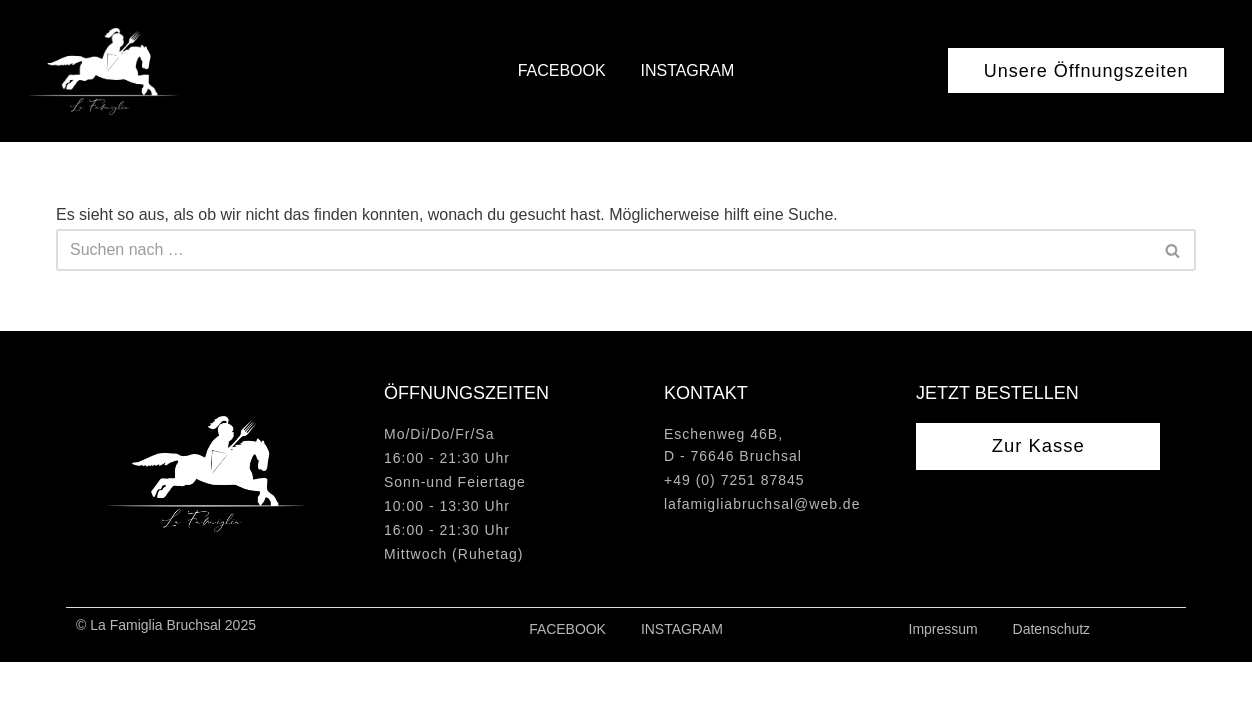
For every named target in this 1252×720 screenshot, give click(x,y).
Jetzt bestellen (997, 451)
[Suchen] (603, 250)
